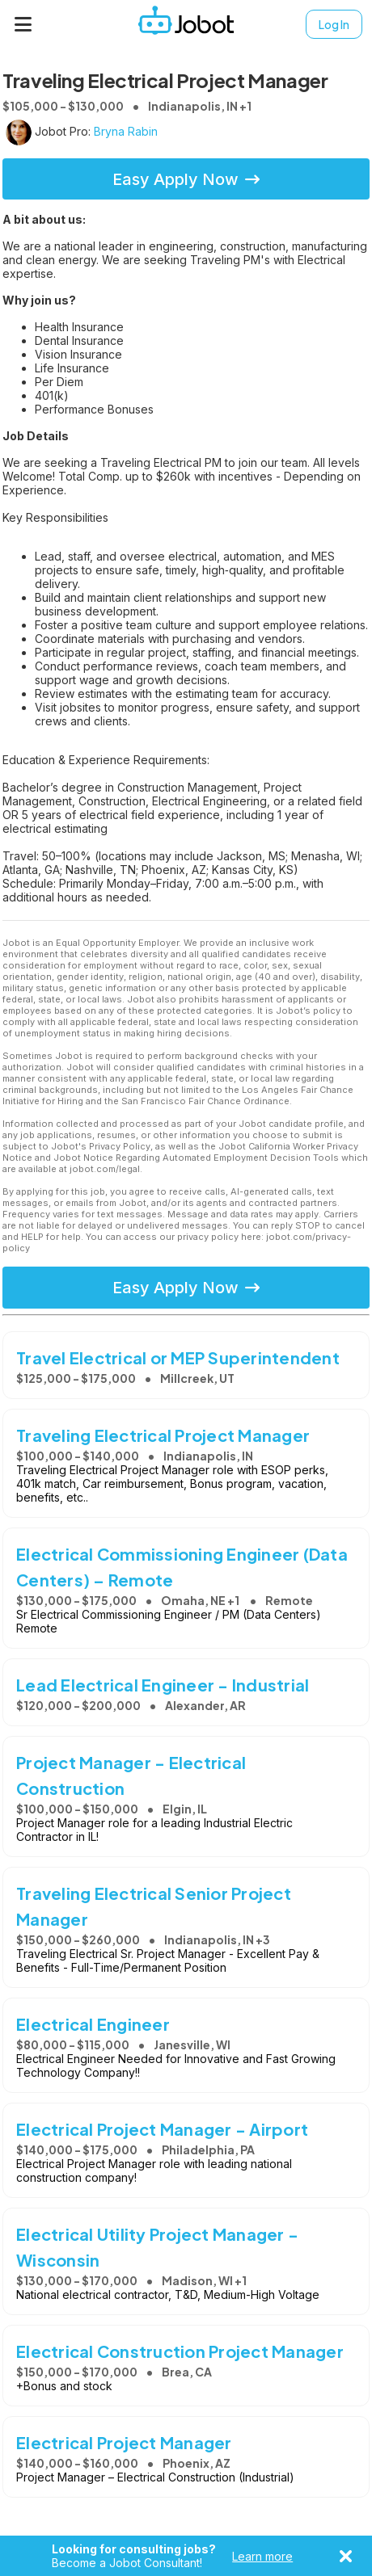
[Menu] (23, 24)
